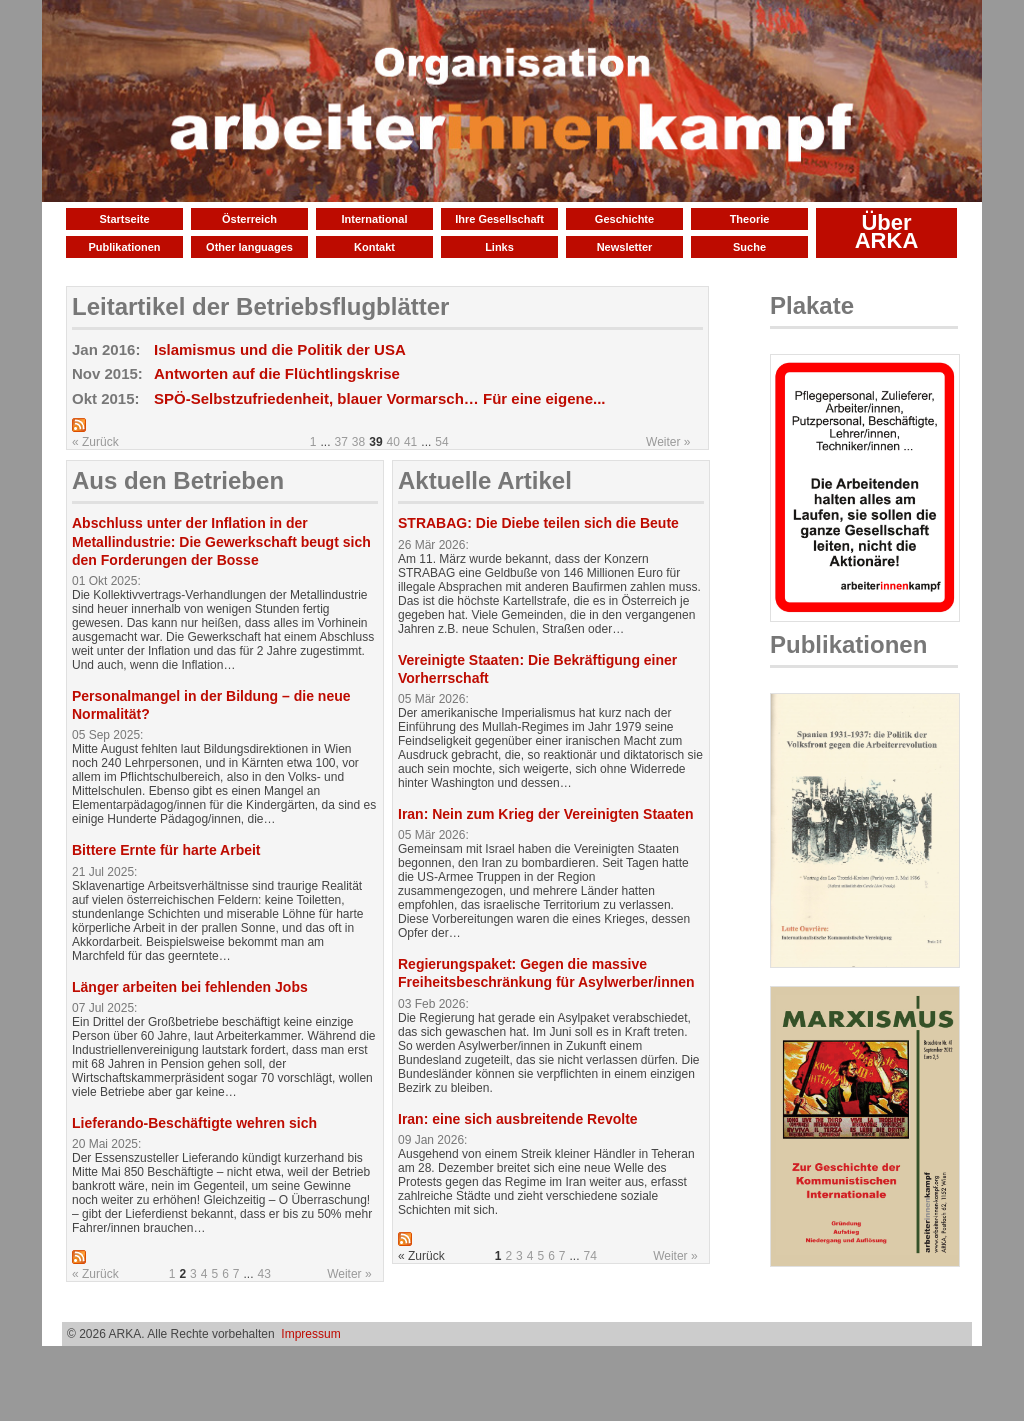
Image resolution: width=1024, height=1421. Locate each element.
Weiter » (668, 442)
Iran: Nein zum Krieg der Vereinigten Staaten (546, 814)
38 (358, 442)
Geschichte (624, 219)
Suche (749, 247)
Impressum (310, 1334)
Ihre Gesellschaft (499, 219)
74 (590, 1256)
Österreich (249, 219)
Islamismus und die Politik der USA (280, 349)
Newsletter (625, 247)
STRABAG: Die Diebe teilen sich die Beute (538, 523)
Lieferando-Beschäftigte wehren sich (194, 1123)
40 (393, 442)
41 (410, 442)
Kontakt (374, 247)
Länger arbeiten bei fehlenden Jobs (190, 987)
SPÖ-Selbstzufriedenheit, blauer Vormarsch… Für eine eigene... (380, 398)
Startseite (124, 219)
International (374, 219)
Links (499, 247)
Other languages (249, 247)
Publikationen (124, 247)
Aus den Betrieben (178, 480)
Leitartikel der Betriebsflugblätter (260, 306)
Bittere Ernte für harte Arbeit (166, 850)
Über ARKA (887, 231)
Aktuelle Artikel (485, 480)
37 (341, 442)
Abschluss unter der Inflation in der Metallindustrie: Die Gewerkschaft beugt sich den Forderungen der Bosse (221, 541)
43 (264, 1274)
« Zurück (95, 442)
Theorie (750, 219)
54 (441, 442)
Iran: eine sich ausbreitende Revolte (518, 1119)
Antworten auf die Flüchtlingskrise (277, 373)
